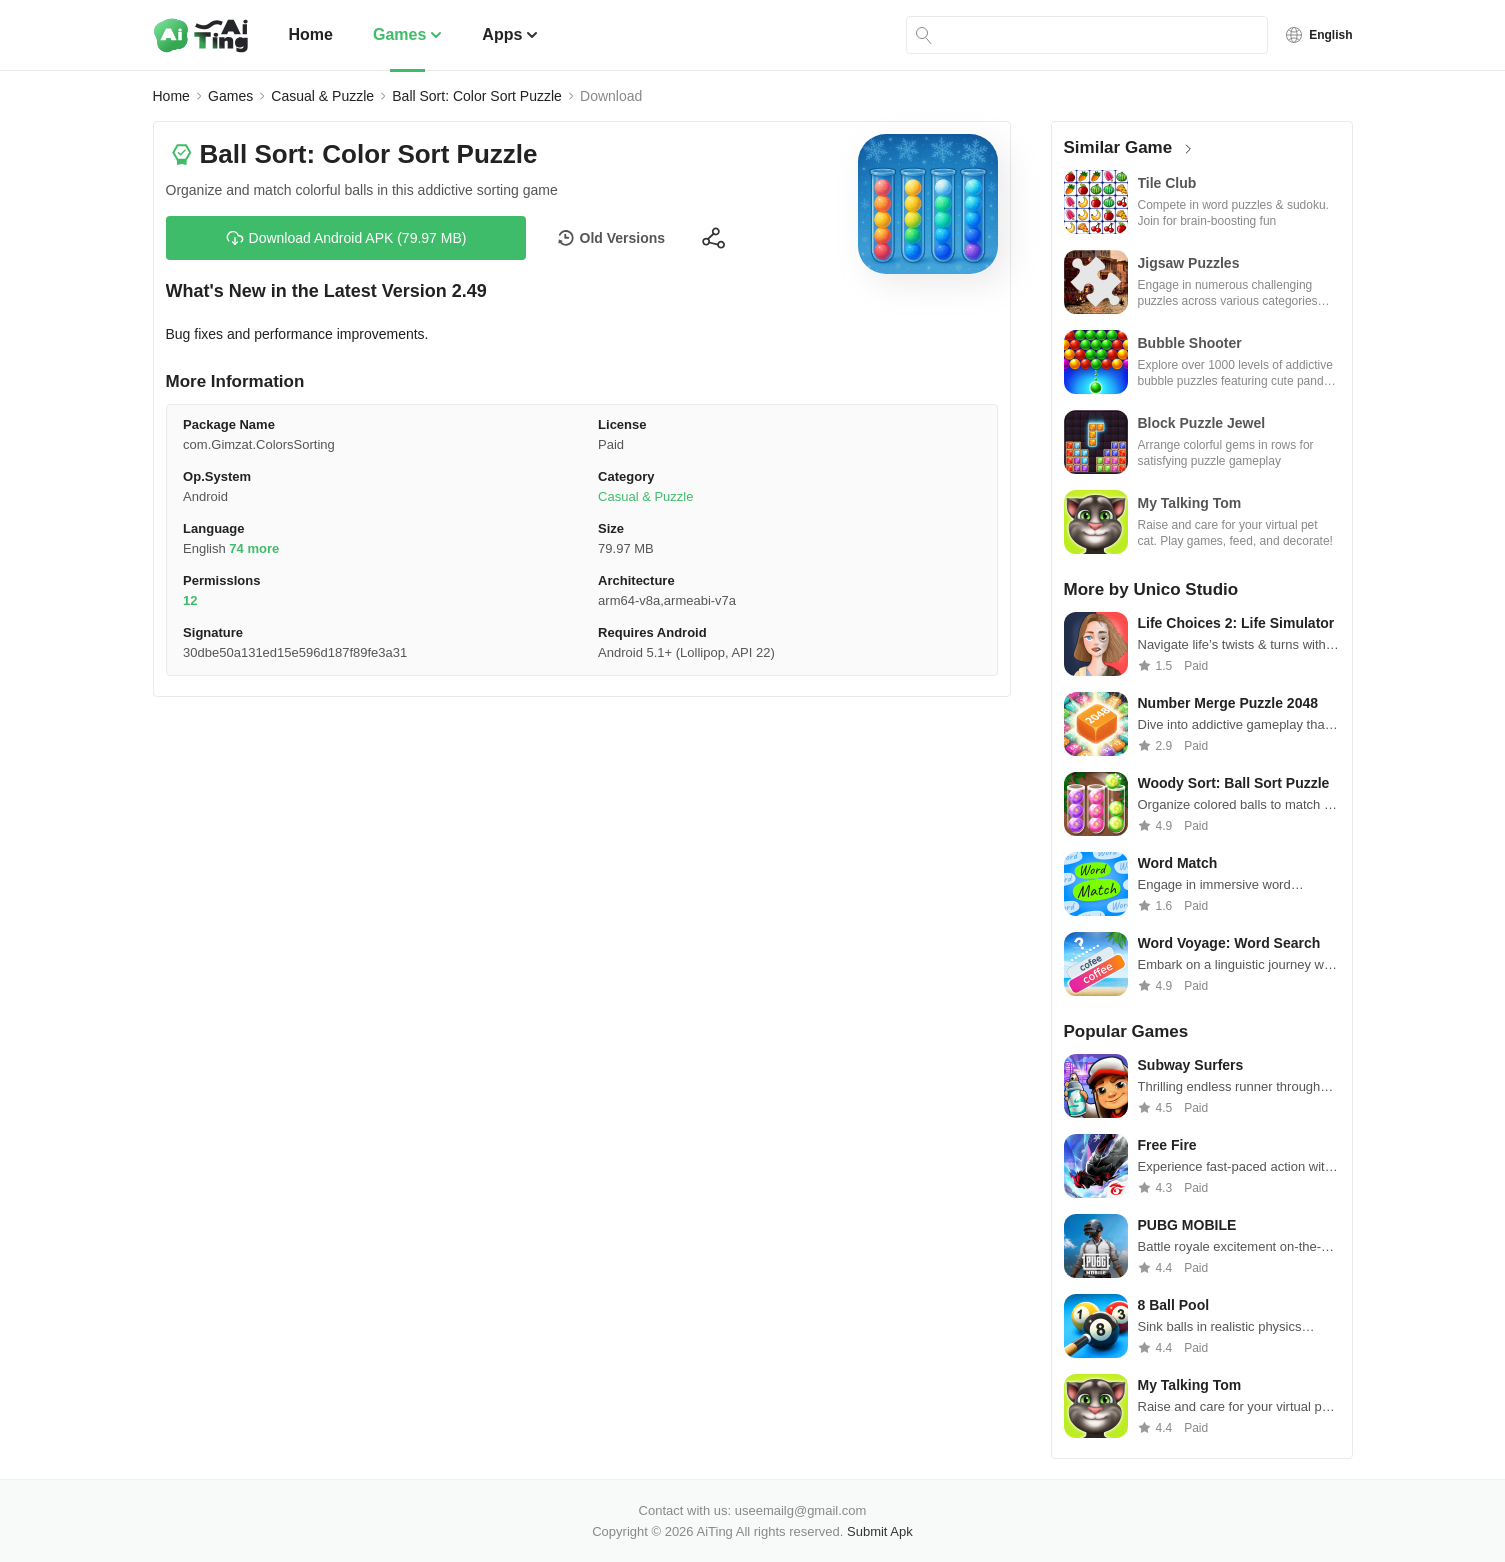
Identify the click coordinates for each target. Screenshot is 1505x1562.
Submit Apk (880, 1531)
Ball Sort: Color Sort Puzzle (477, 96)
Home (311, 34)
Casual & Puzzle (322, 96)
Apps (510, 34)
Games (407, 34)
